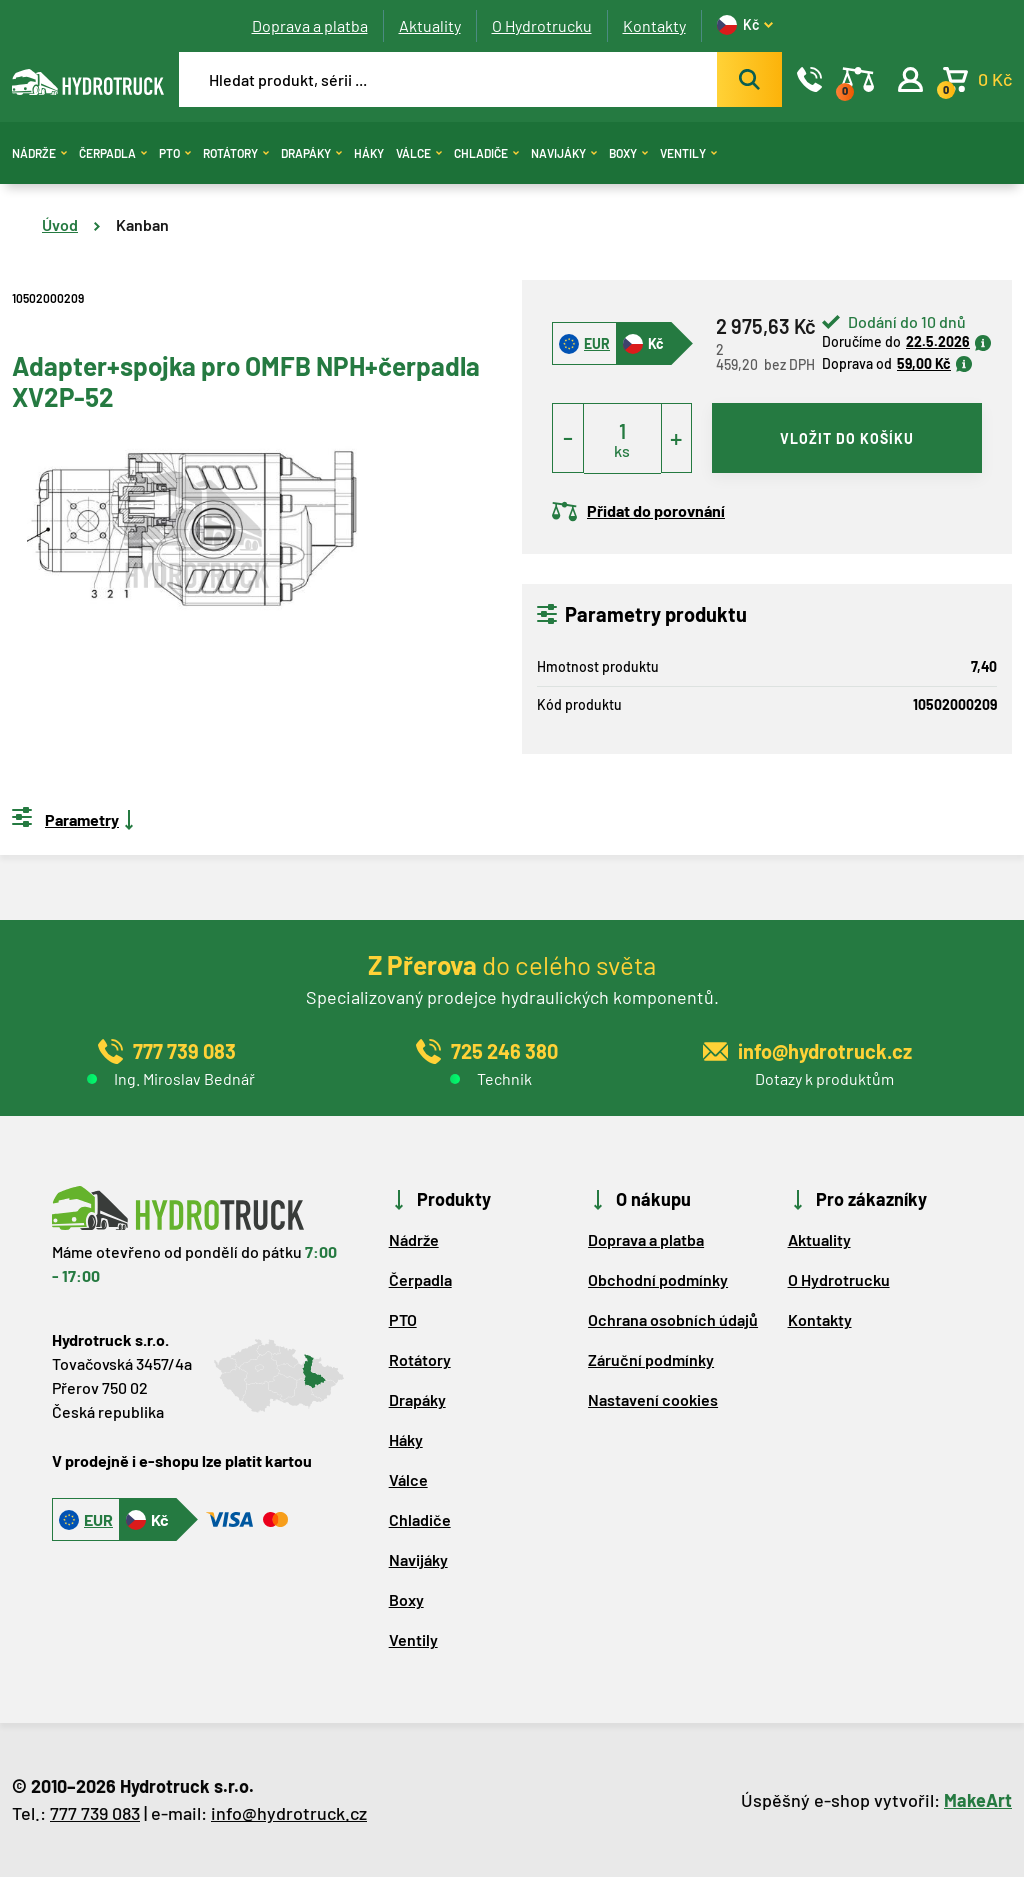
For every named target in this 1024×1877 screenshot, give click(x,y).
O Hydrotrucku (542, 25)
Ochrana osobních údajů (673, 1319)
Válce (419, 153)
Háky (369, 153)
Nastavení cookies (653, 1399)
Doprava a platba (310, 25)
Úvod (60, 224)
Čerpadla (113, 153)
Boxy (628, 153)
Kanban (142, 224)
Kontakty (654, 25)
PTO (175, 153)
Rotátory (236, 153)
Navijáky (564, 153)
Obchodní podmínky (658, 1279)
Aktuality (430, 25)
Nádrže (39, 153)
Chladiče (486, 153)
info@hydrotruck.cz (289, 1813)
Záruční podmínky (651, 1359)
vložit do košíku (847, 438)
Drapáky (311, 153)
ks (622, 450)
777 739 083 (95, 1813)
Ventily (688, 153)
